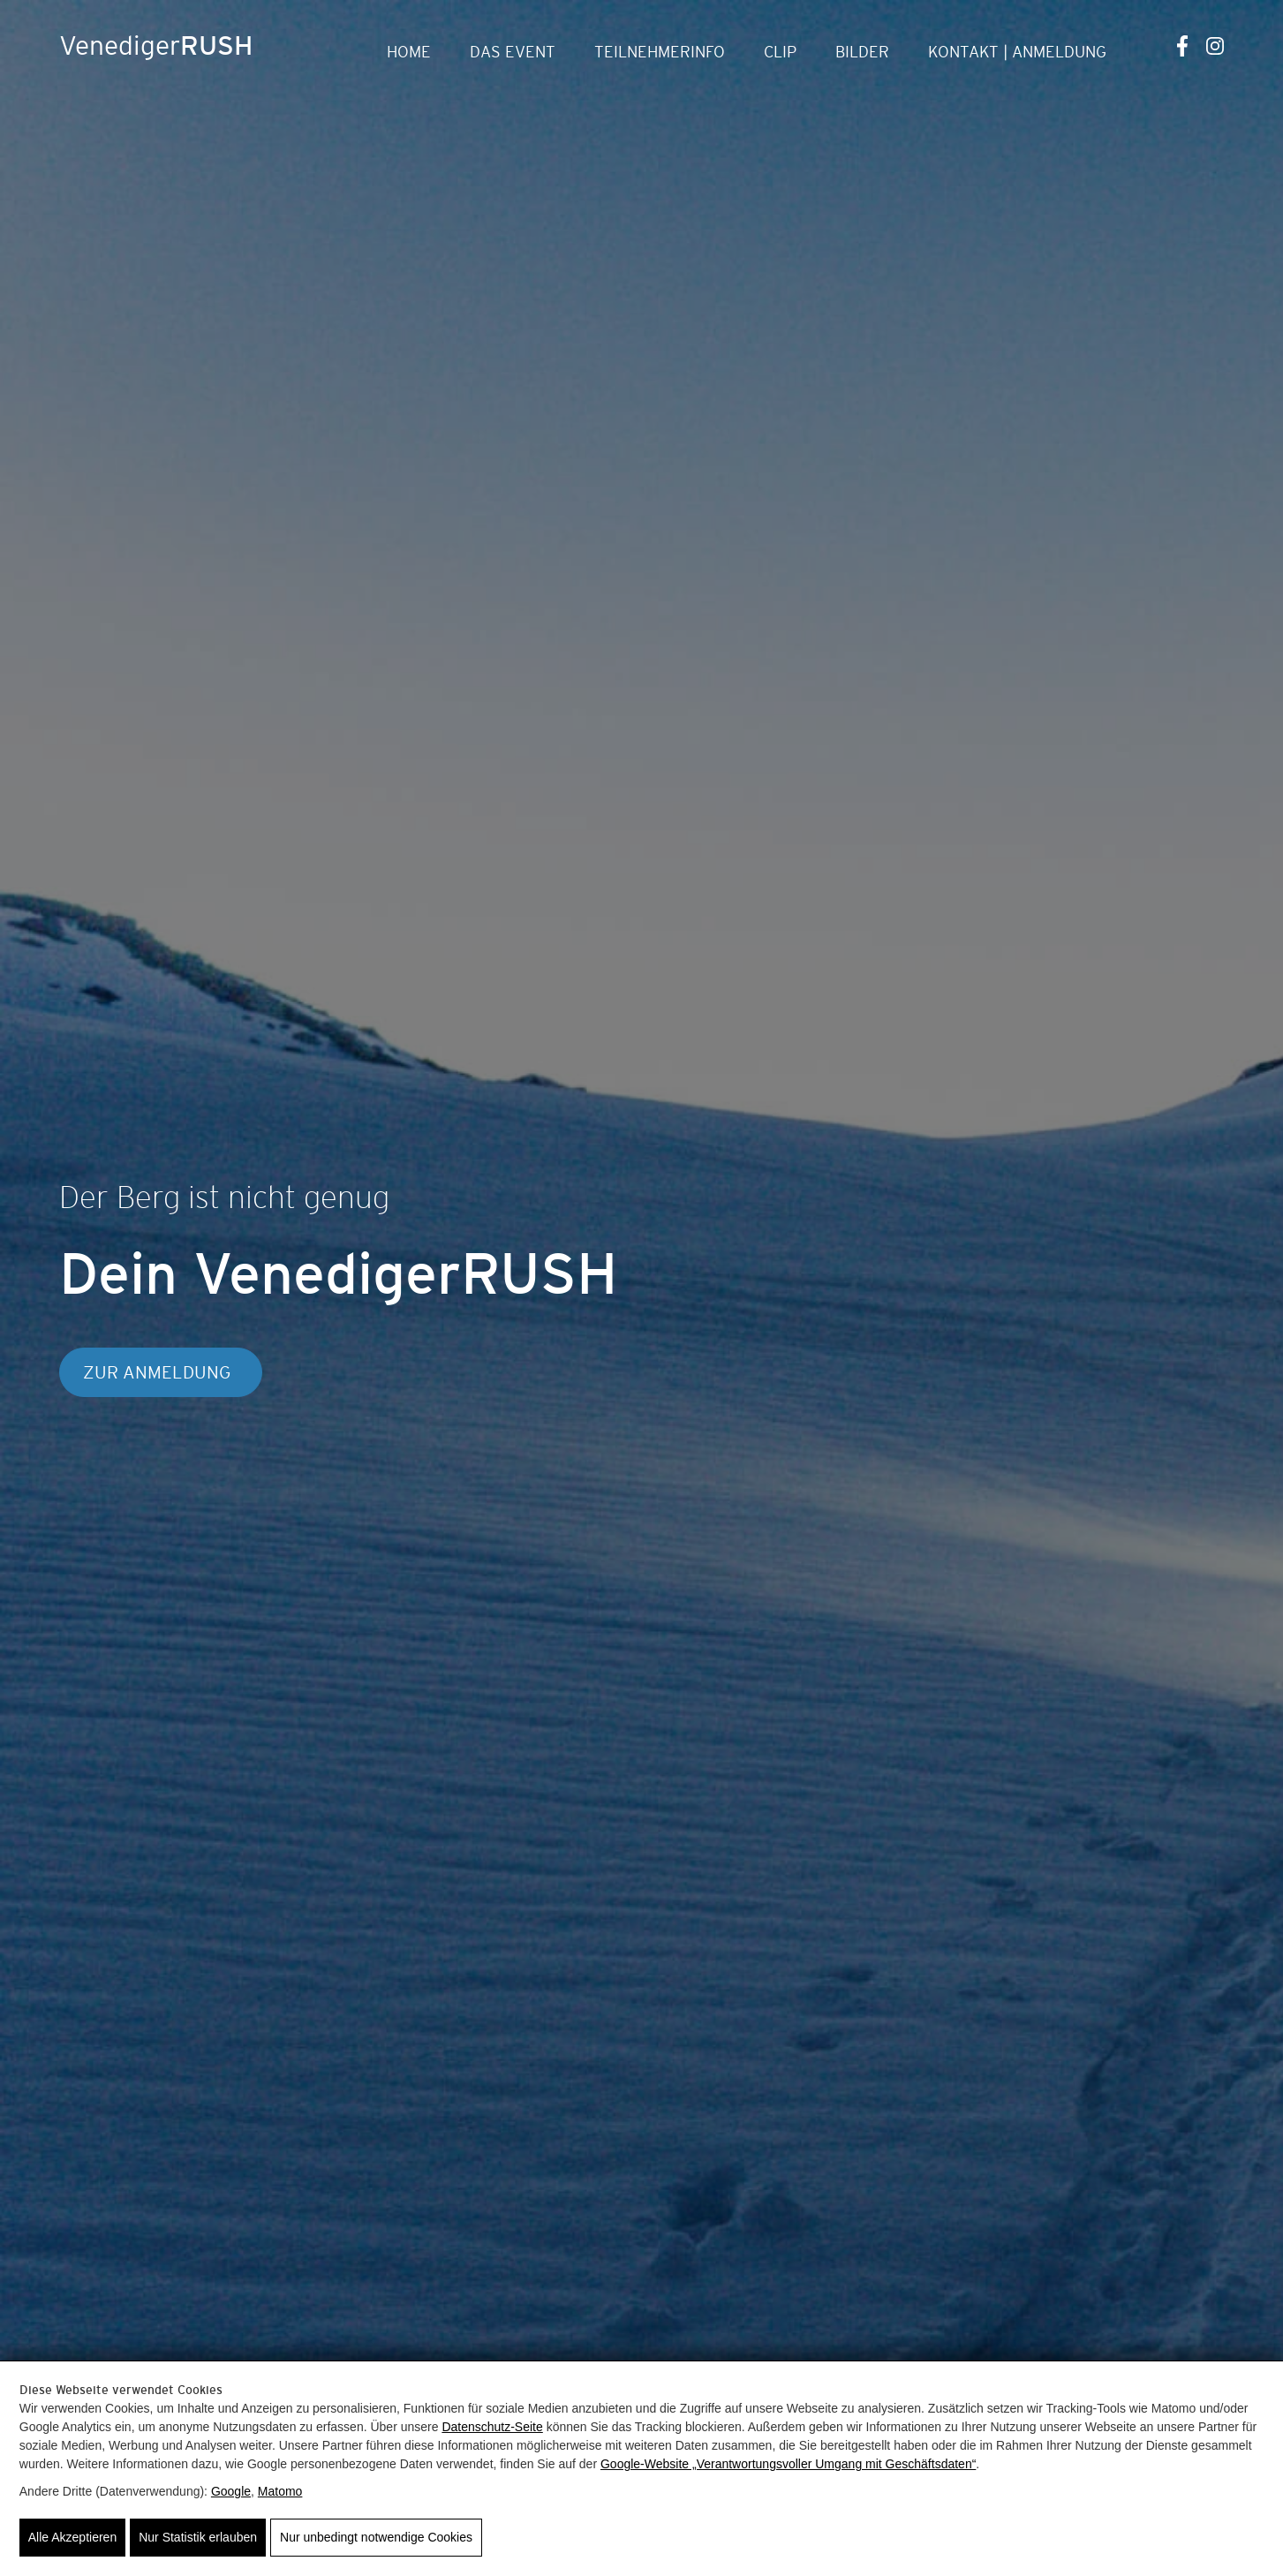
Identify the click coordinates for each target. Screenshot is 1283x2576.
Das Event (512, 52)
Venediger (156, 45)
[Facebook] (1183, 45)
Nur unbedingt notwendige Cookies (376, 2537)
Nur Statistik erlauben (198, 2537)
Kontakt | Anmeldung (1017, 52)
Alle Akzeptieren (72, 2537)
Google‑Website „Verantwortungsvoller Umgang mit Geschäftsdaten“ (788, 2464)
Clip (780, 52)
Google (231, 2491)
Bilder (862, 52)
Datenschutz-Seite (492, 2427)
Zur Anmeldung (156, 1372)
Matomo (280, 2491)
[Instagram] (1215, 45)
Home (409, 52)
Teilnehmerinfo (659, 52)
